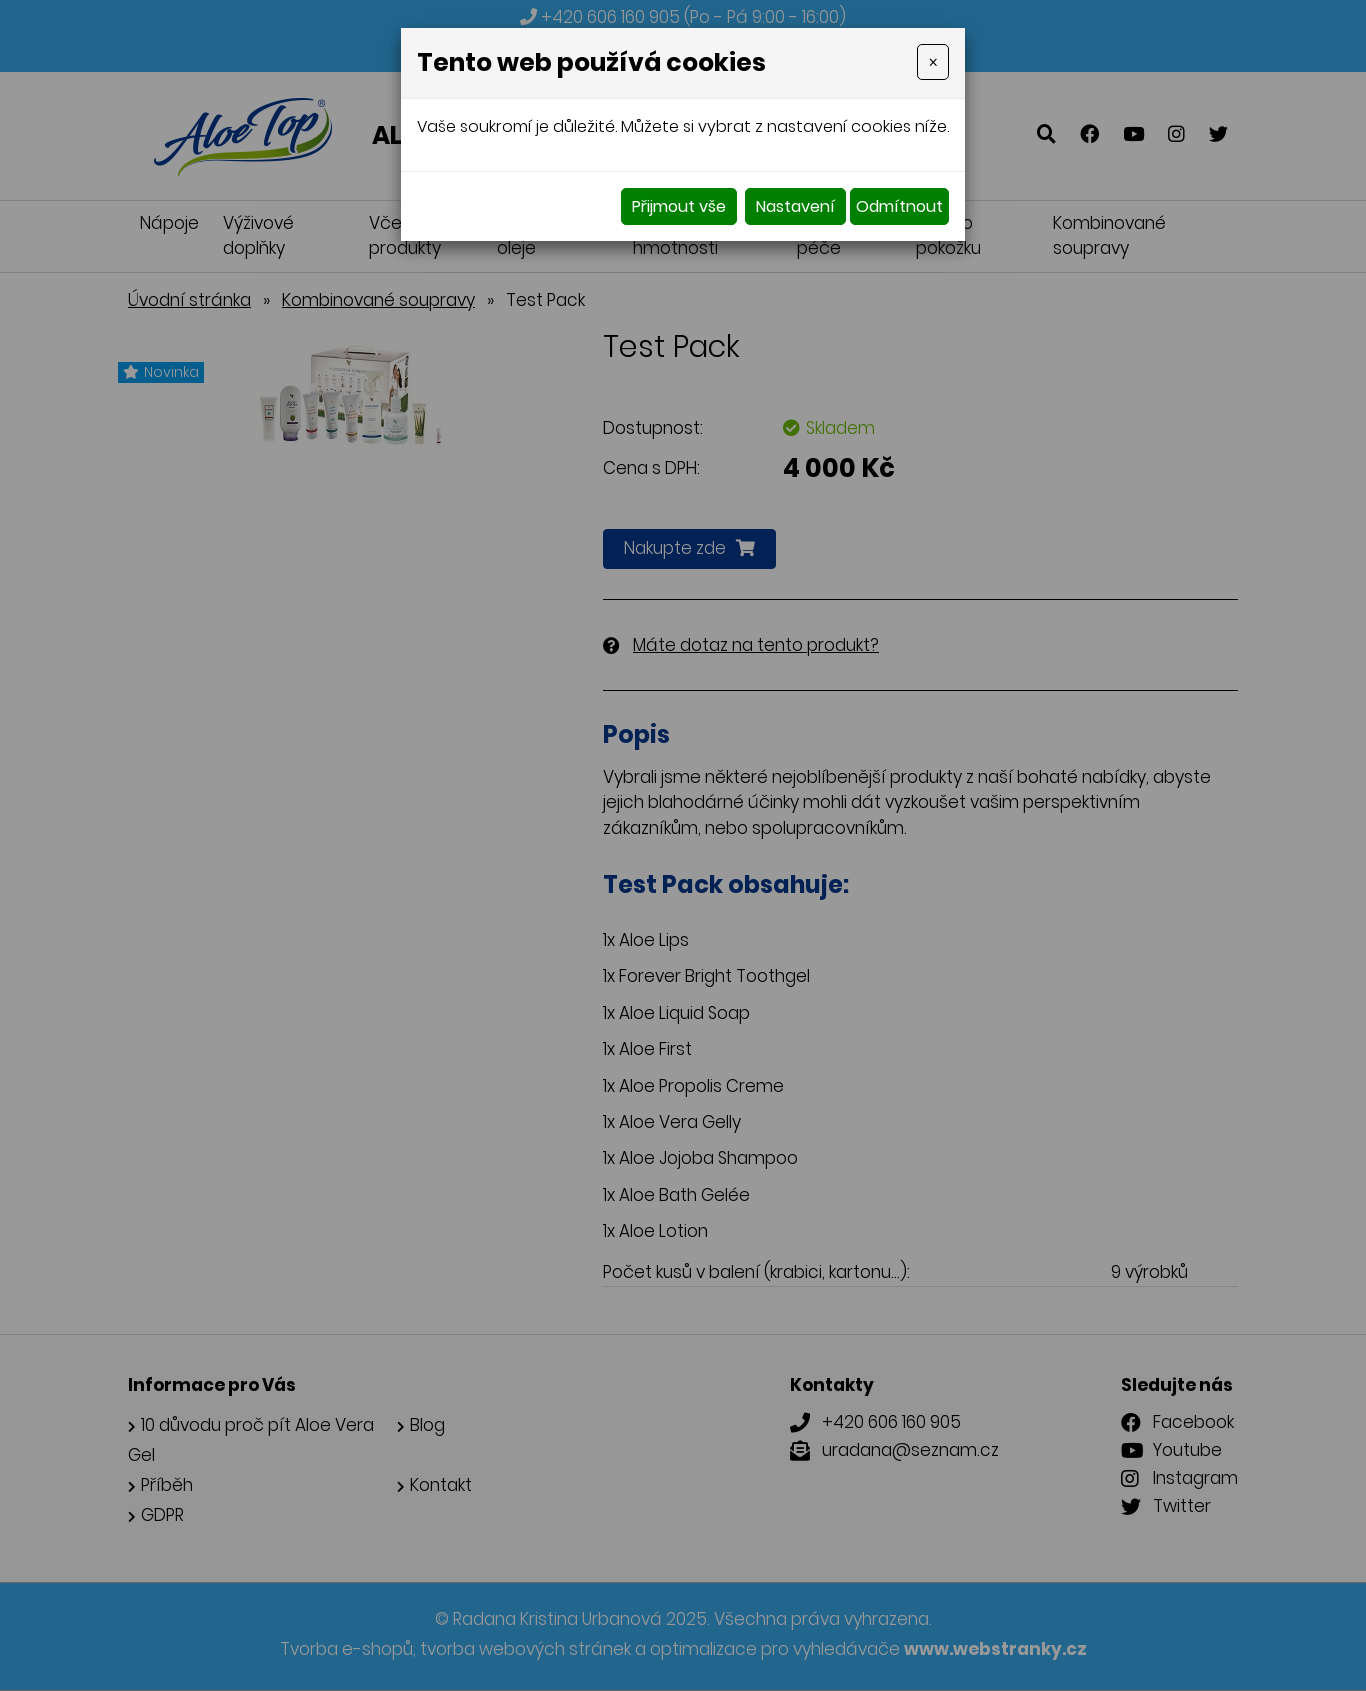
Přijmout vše (679, 206)
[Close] (933, 62)
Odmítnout (899, 206)
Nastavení (795, 206)
